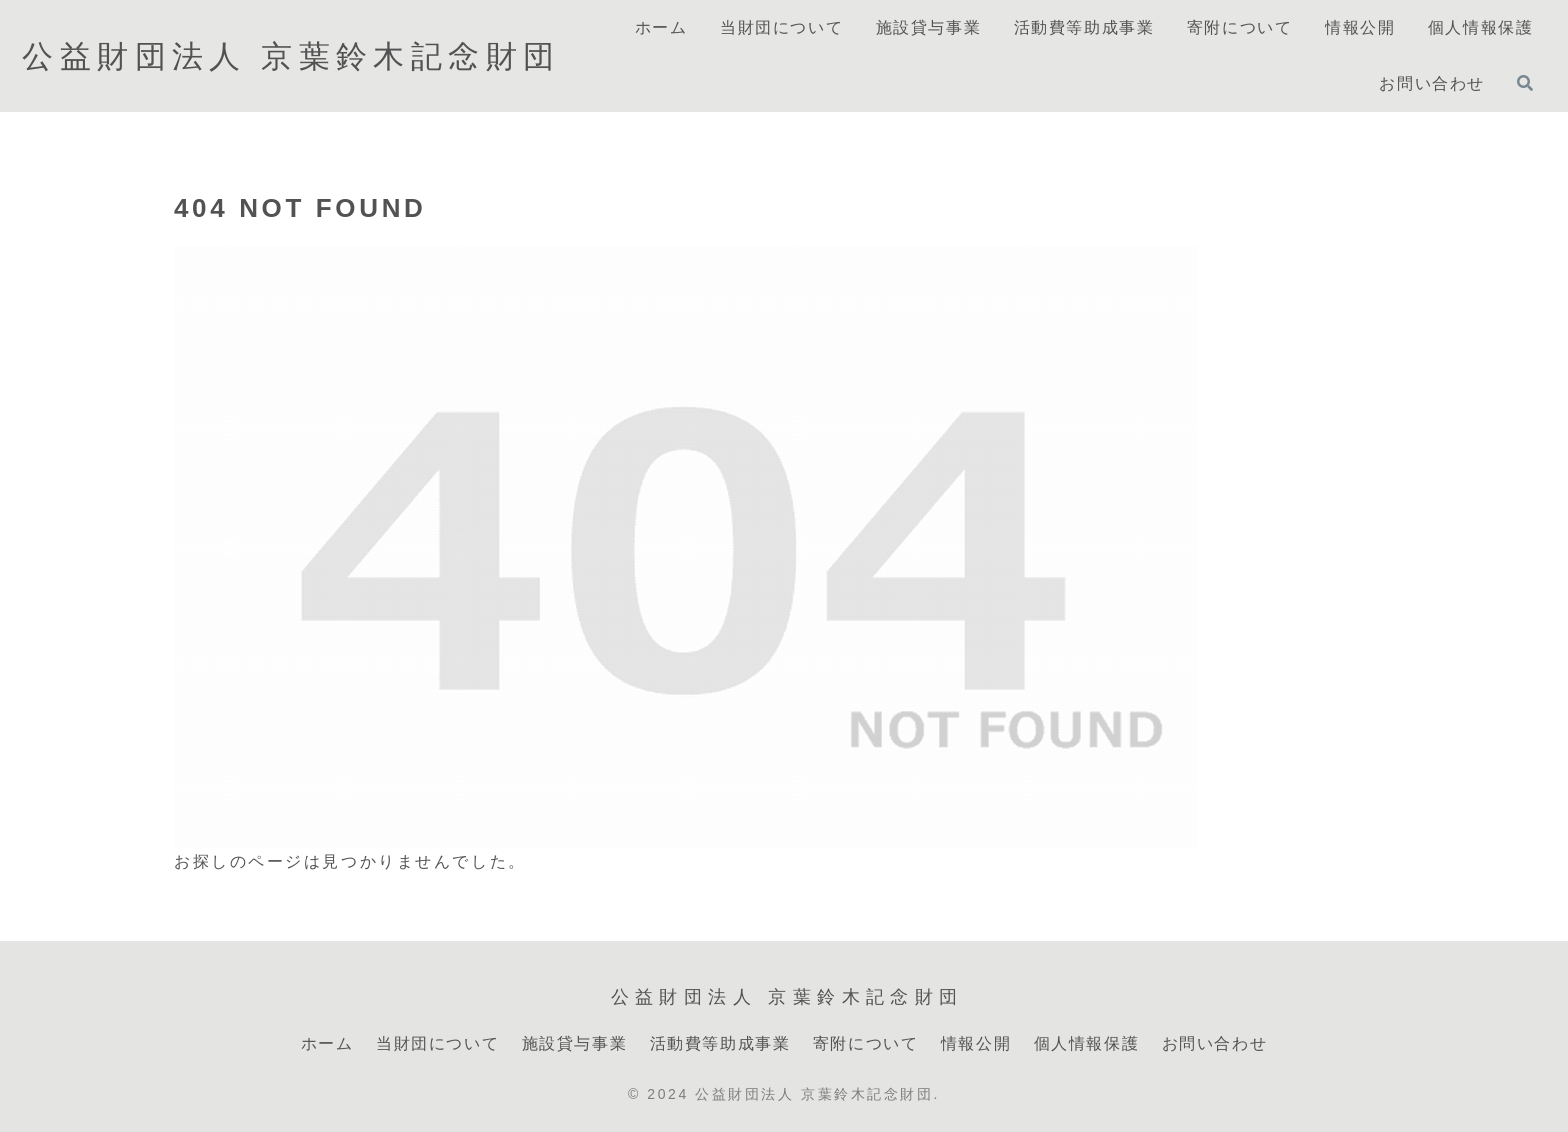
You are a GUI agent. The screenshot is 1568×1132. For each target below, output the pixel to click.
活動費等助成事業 (720, 1043)
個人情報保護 (1087, 1043)
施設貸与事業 (575, 1043)
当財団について (437, 1043)
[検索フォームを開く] (1525, 83)
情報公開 (976, 1043)
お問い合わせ (1215, 1043)
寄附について (866, 1043)
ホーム (327, 1043)
